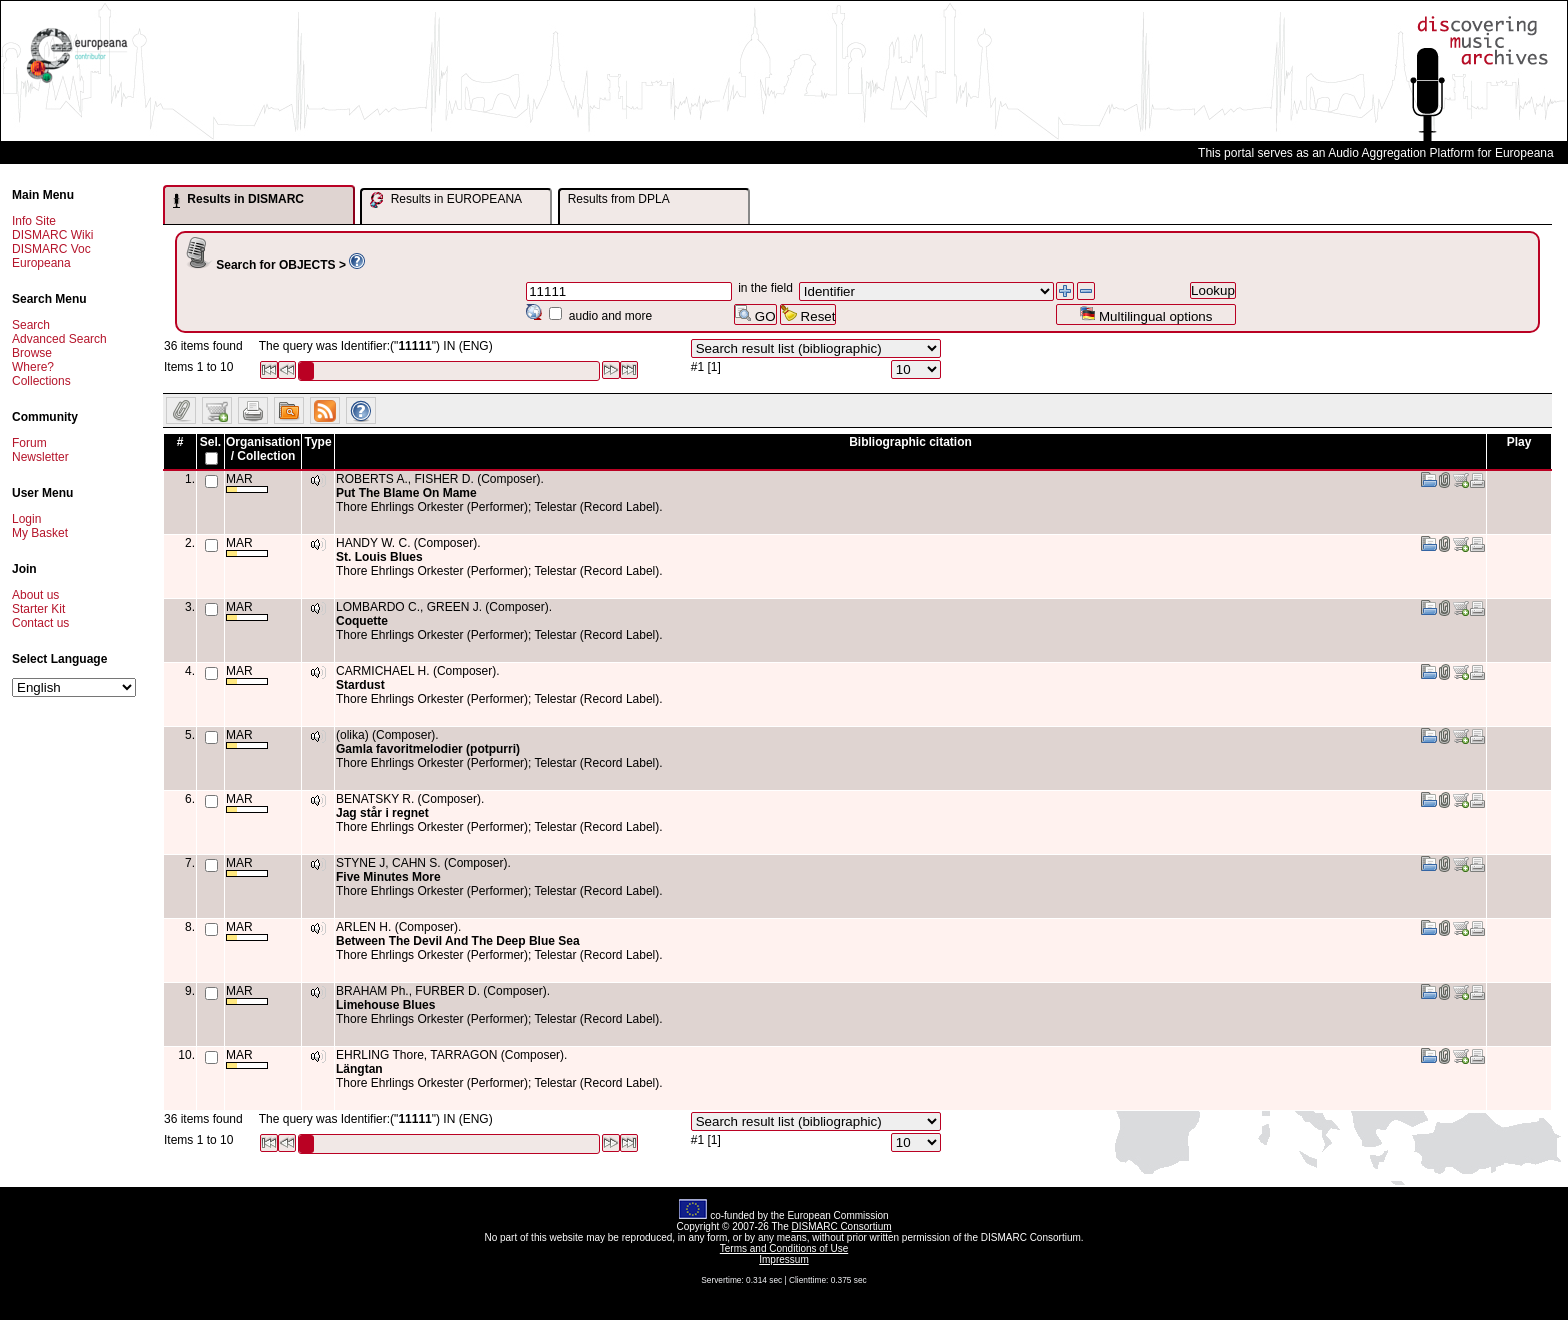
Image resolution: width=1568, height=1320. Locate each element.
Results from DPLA (619, 199)
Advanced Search (59, 339)
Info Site (34, 221)
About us (35, 595)
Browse (32, 353)
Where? (33, 367)
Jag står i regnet (382, 813)
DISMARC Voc (51, 249)
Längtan (359, 1069)
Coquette (362, 621)
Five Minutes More (388, 877)
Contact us (40, 623)
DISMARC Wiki (52, 235)
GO (755, 314)
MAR (247, 482)
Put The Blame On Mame (406, 493)
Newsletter (40, 457)
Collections (41, 381)
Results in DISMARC (238, 200)
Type (317, 442)
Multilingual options (1145, 314)
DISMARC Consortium (842, 1226)
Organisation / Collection (263, 449)
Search (31, 325)
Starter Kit (38, 609)
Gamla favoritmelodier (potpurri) (428, 749)
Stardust (360, 685)
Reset (808, 314)
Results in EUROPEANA (446, 200)
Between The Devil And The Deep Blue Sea (458, 941)
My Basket (40, 533)
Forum (29, 443)
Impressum (783, 1259)
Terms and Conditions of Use (784, 1248)
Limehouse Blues (385, 1005)
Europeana (41, 263)
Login (26, 519)
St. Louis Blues (379, 557)
